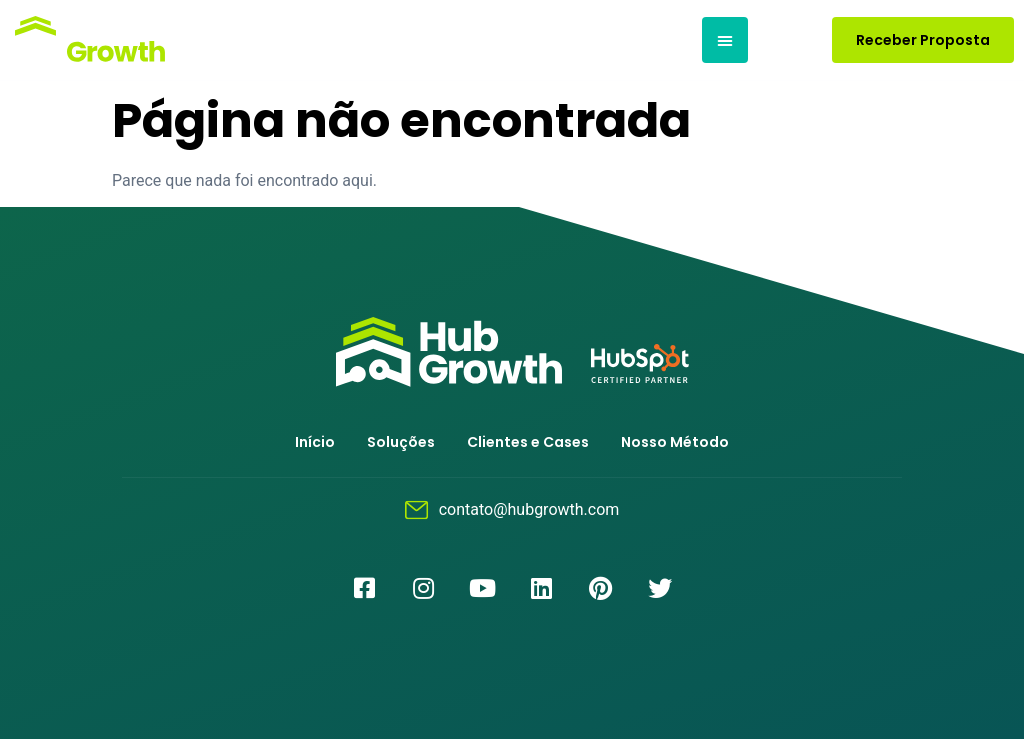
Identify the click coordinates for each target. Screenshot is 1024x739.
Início (315, 442)
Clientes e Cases (528, 442)
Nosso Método (675, 442)
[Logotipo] (87, 40)
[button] (725, 40)
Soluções (401, 442)
